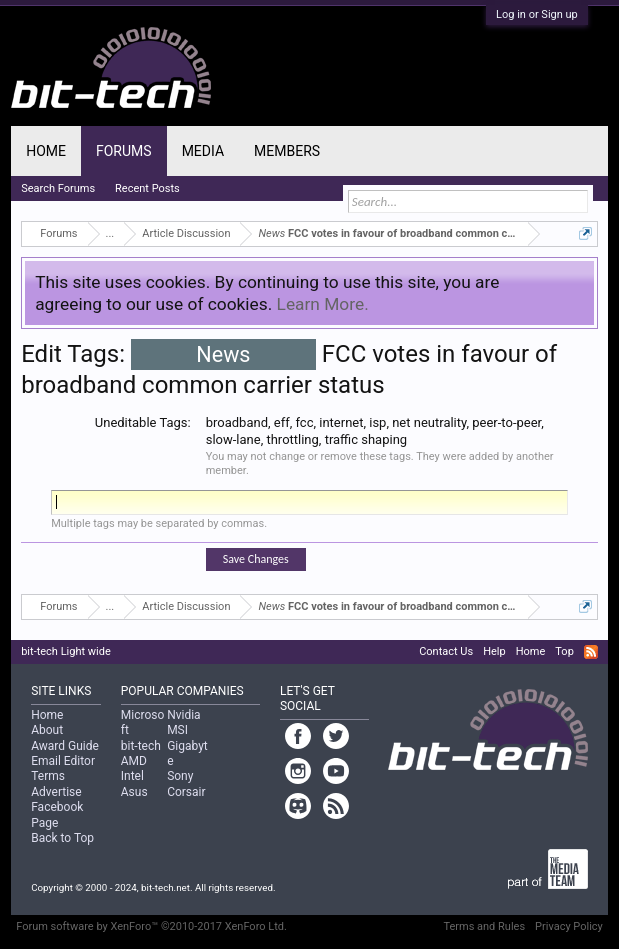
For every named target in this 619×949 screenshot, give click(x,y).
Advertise (56, 792)
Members (287, 151)
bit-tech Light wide (66, 651)
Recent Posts (147, 188)
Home (46, 151)
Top (564, 651)
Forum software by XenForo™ (151, 926)
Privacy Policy (569, 926)
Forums (124, 151)
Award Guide (65, 746)
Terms (48, 776)
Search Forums (58, 188)
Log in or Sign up (537, 14)
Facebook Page (57, 814)
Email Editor (63, 761)
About (47, 730)
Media (203, 151)
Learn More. (323, 304)
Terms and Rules (484, 926)
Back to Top (62, 838)
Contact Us (446, 651)
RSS (591, 652)
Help (494, 651)
